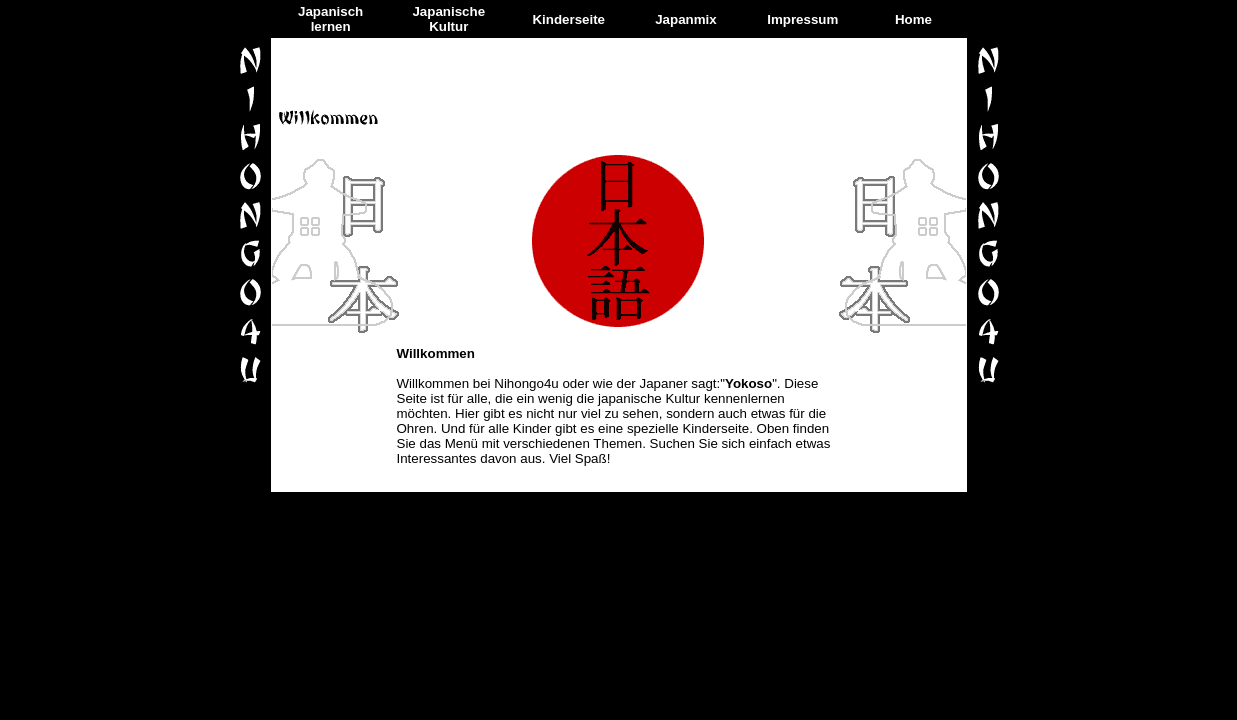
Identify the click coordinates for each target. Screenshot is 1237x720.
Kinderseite (568, 19)
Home (913, 19)
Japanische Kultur (448, 19)
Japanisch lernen (330, 19)
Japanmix (686, 19)
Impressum (802, 19)
